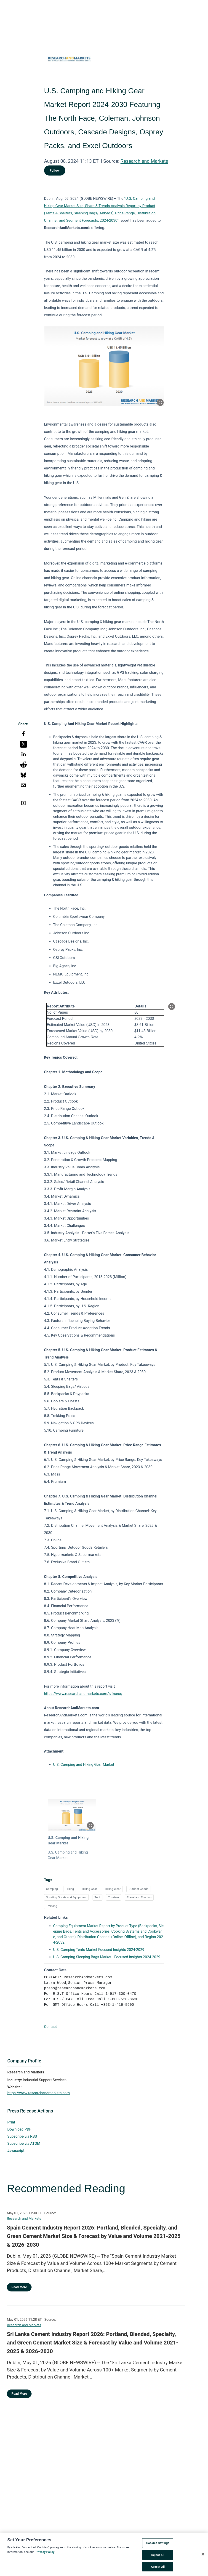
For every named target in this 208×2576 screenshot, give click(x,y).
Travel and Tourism (139, 1897)
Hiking (70, 1889)
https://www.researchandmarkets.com (38, 2093)
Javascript (15, 2150)
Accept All (158, 2570)
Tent (97, 1897)
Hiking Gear (89, 1889)
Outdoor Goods (138, 1889)
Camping (52, 1889)
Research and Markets (144, 161)
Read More (19, 2287)
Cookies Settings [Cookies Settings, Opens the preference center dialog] (157, 2546)
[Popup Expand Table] (171, 1006)
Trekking (51, 1906)
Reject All (157, 2558)
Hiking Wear (113, 1889)
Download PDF (19, 2129)
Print (11, 2122)
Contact (50, 2027)
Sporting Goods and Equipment (66, 1897)
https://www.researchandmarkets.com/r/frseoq (83, 1694)
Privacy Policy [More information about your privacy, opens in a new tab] (45, 2555)
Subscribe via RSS (22, 2136)
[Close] (203, 2558)
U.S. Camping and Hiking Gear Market (83, 1764)
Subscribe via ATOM (23, 2143)
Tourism (113, 1897)
